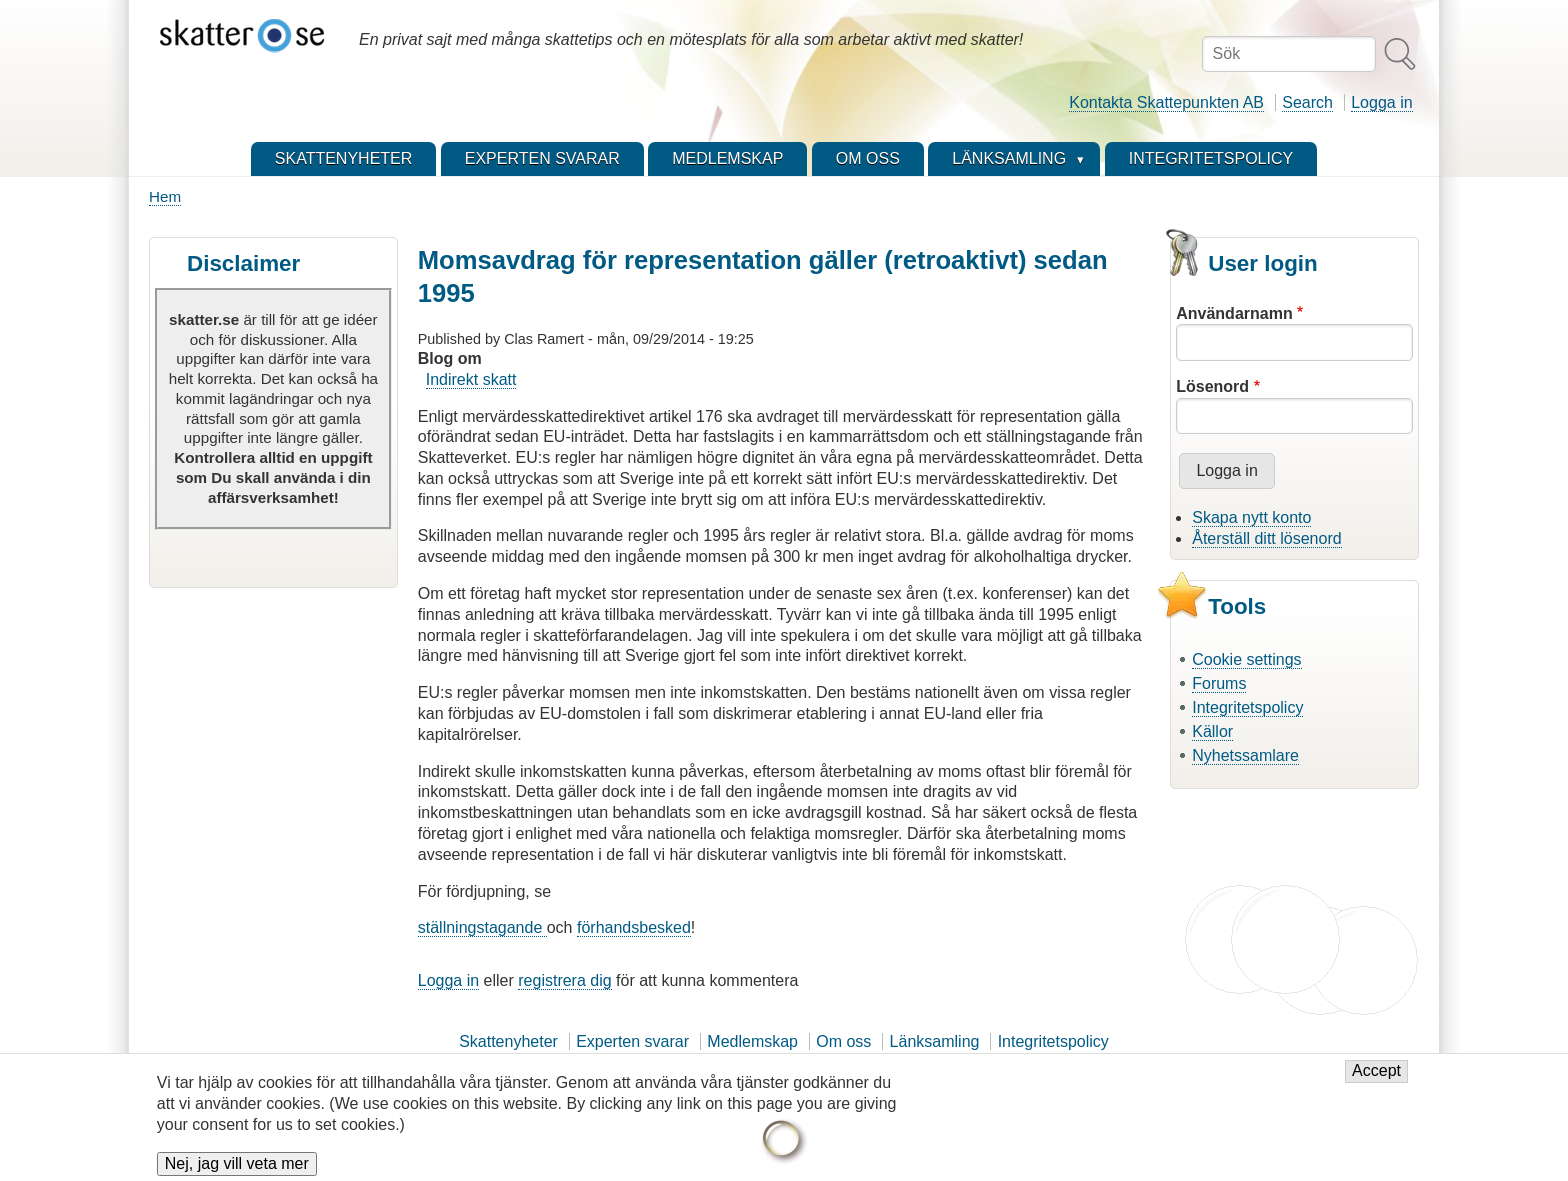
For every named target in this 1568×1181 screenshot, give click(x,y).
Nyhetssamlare (1245, 755)
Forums (1219, 683)
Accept (1376, 1080)
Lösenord (1212, 386)
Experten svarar (632, 1041)
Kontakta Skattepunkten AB (1166, 102)
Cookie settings (1246, 659)
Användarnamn (1234, 313)
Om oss (843, 1041)
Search (1307, 102)
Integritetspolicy (1247, 707)
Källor (1212, 731)
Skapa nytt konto (1251, 517)
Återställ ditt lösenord (1266, 538)
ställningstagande (482, 927)
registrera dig (564, 980)
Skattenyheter (508, 1041)
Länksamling (935, 1041)
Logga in (1381, 102)
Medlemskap (752, 1041)
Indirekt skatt (471, 379)
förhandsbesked (634, 927)
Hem (165, 196)
